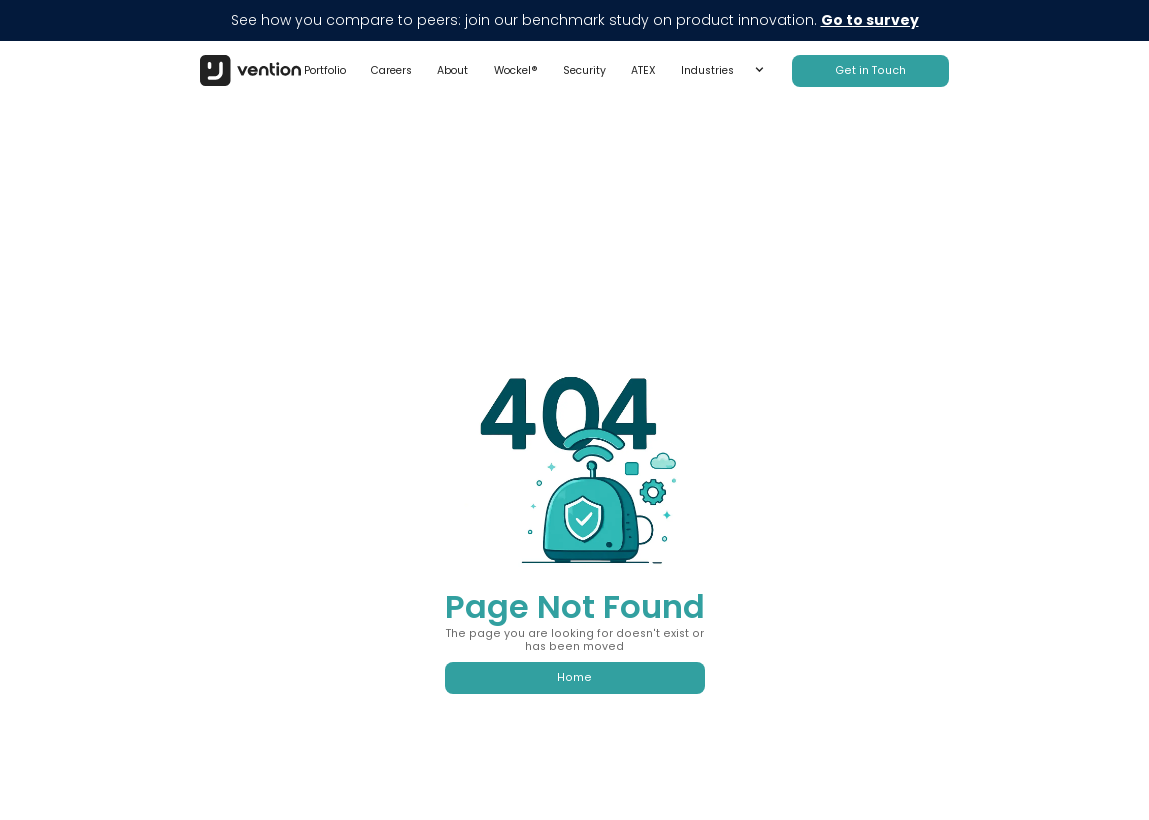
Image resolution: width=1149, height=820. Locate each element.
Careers (391, 70)
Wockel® (516, 70)
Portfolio (325, 70)
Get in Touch (870, 70)
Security (584, 70)
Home (574, 677)
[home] (251, 70)
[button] (722, 70)
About (452, 70)
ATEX (643, 70)
